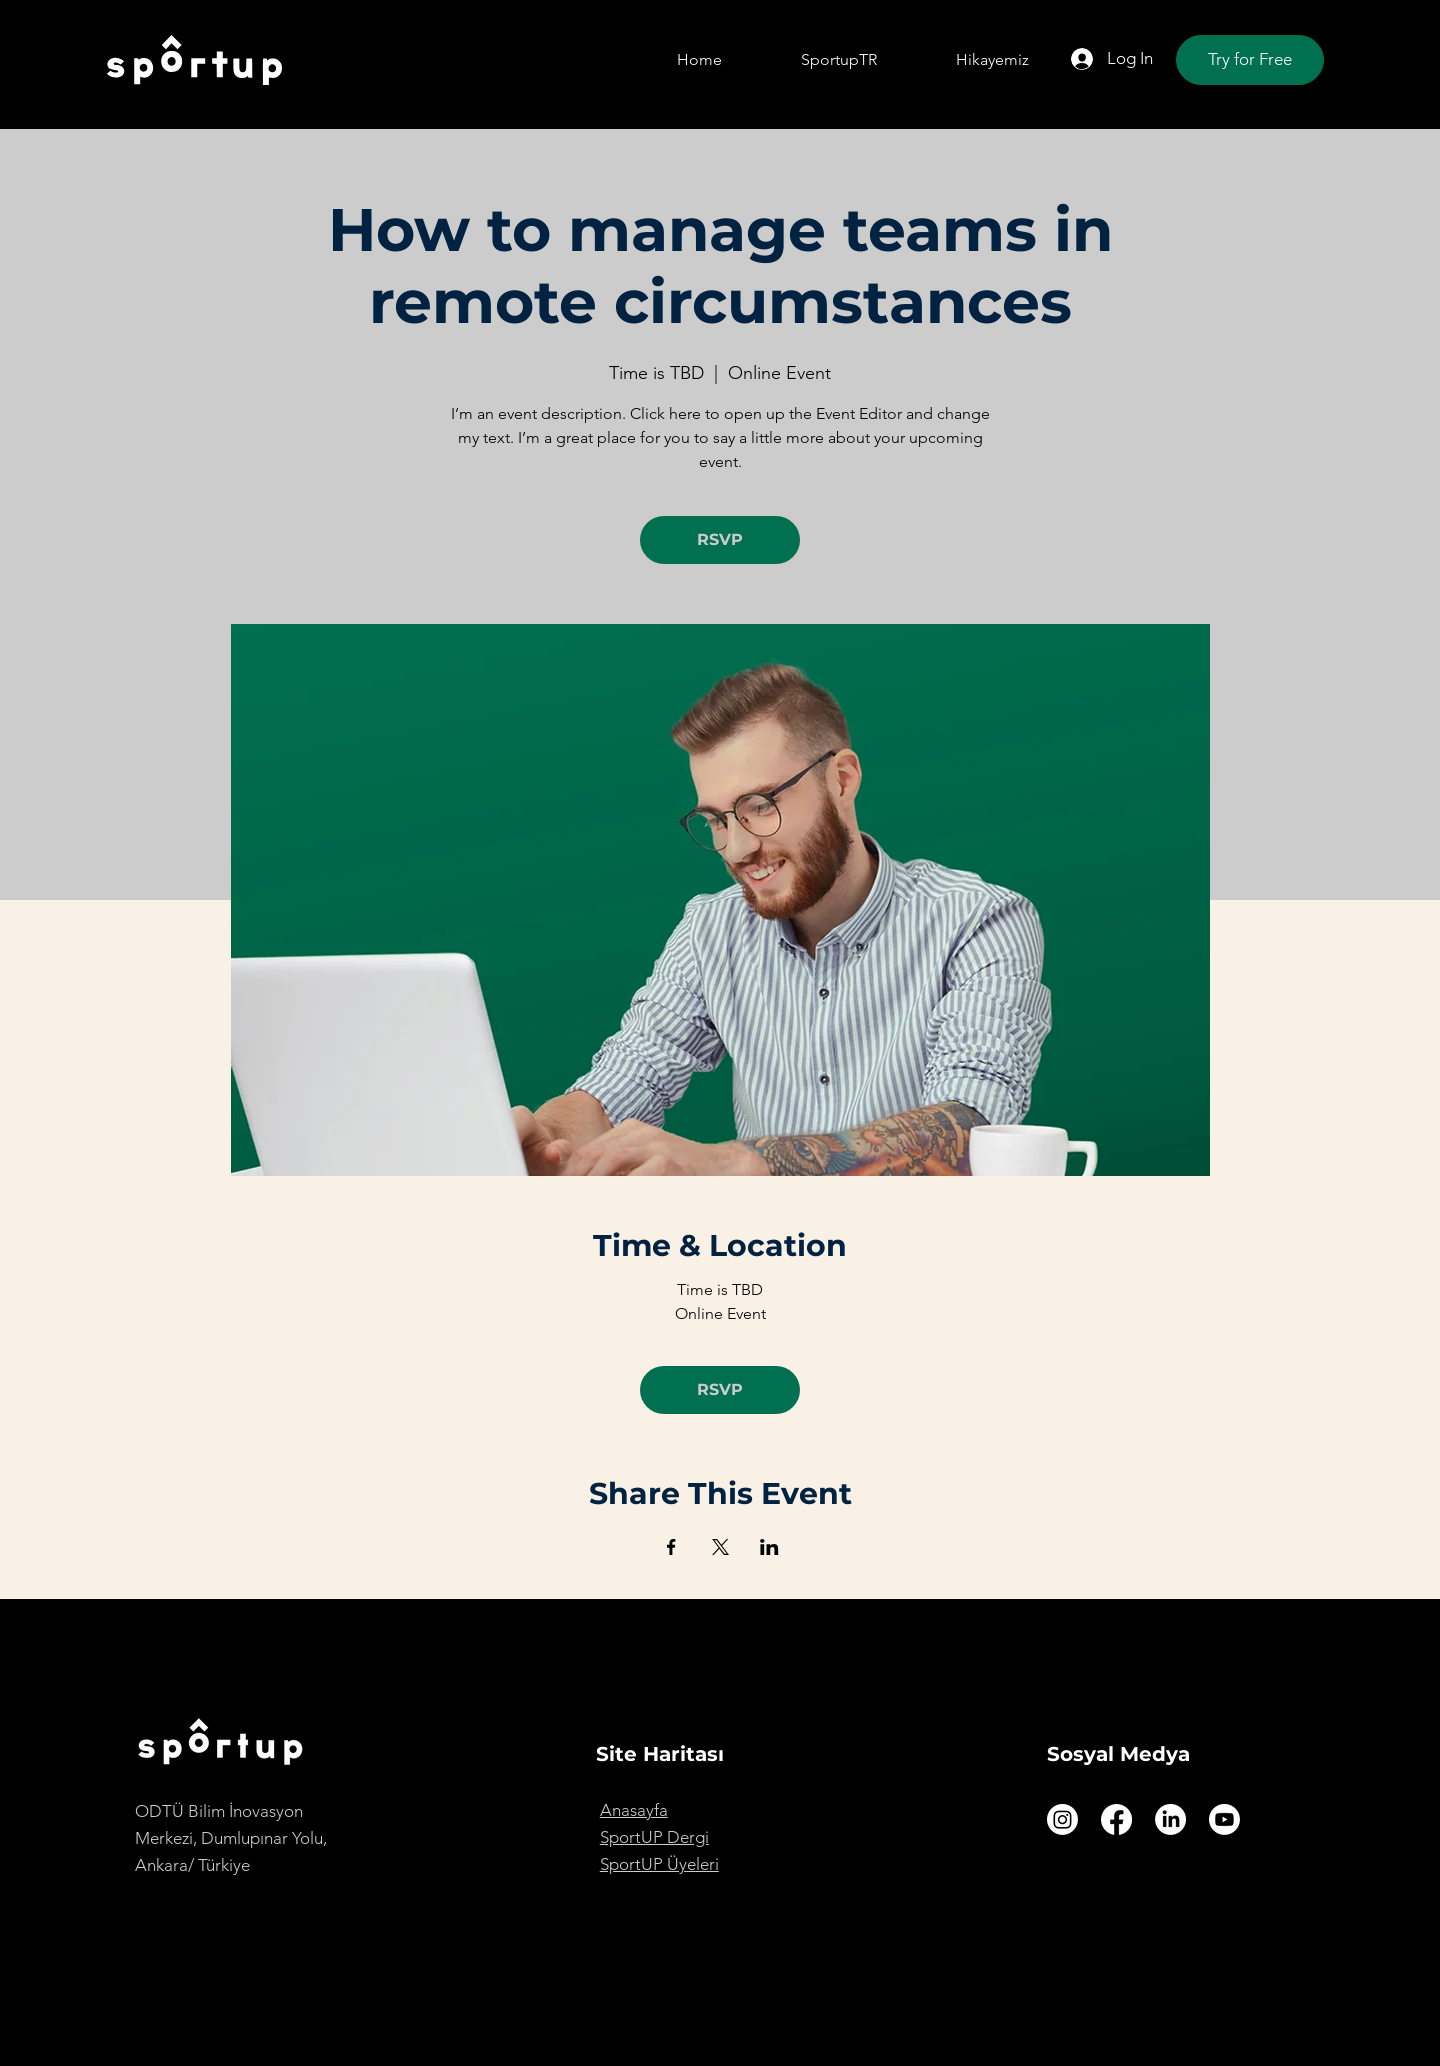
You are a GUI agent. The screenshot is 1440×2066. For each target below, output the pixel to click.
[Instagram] (1062, 1819)
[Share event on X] (720, 1547)
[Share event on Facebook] (671, 1547)
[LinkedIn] (1170, 1819)
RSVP (720, 539)
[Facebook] (1116, 1819)
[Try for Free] (1250, 60)
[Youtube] (1224, 1819)
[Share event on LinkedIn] (769, 1547)
